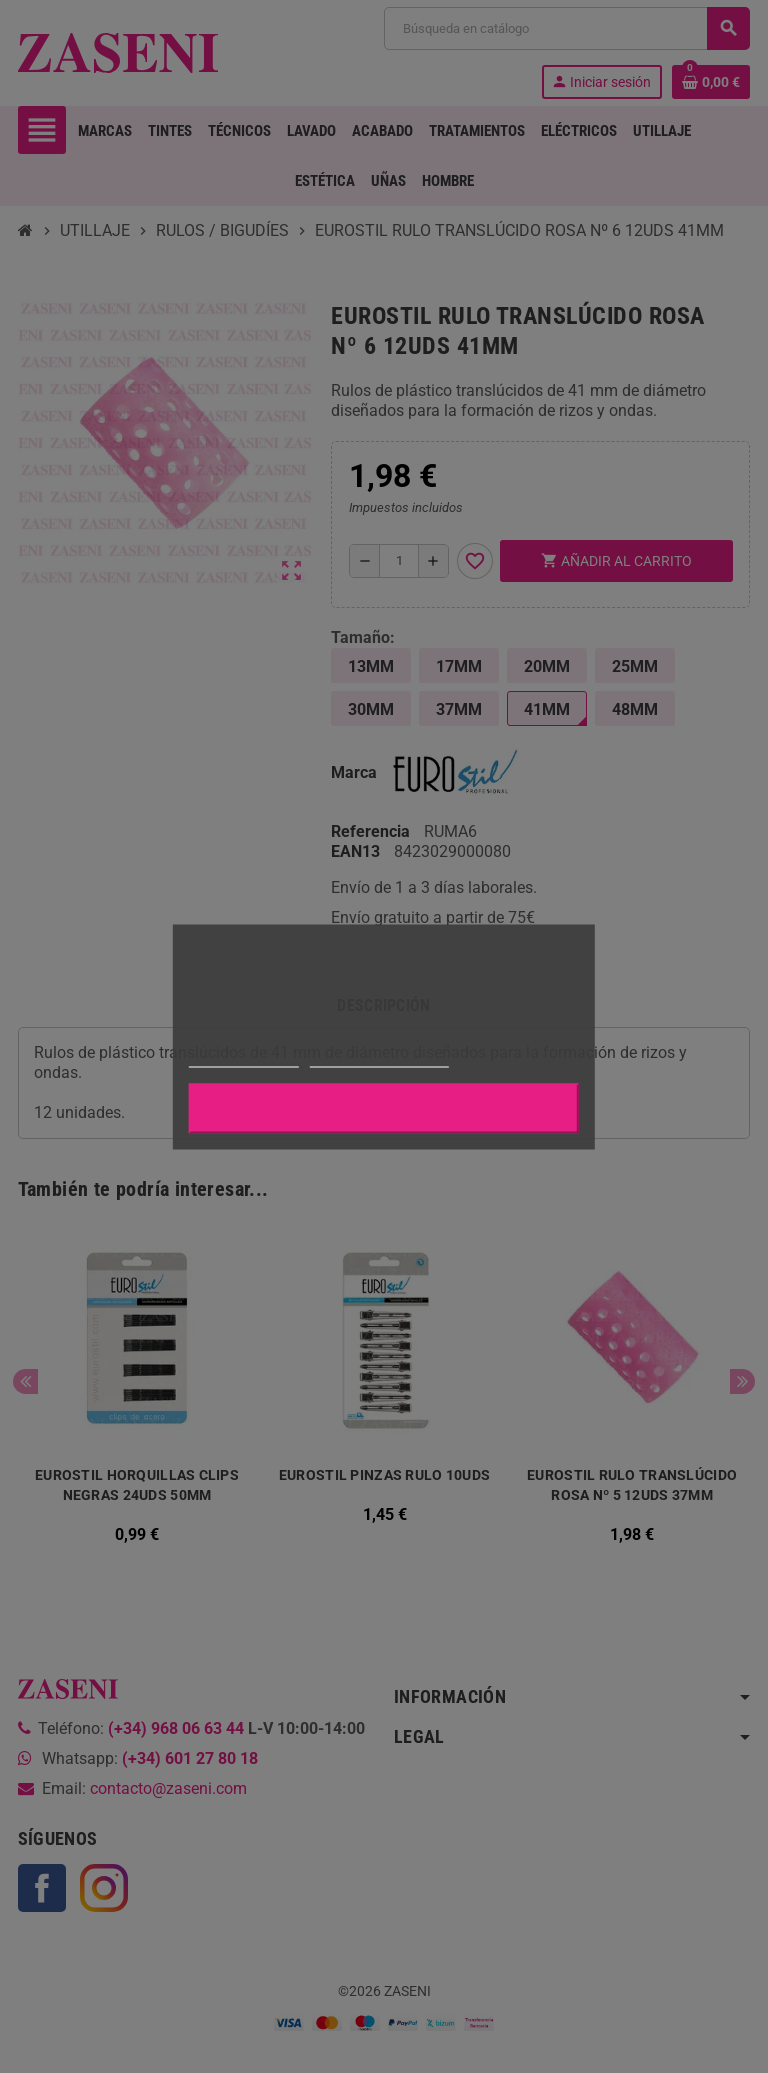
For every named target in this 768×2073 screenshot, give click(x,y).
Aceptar (384, 1108)
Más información (244, 1057)
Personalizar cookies (379, 1057)
